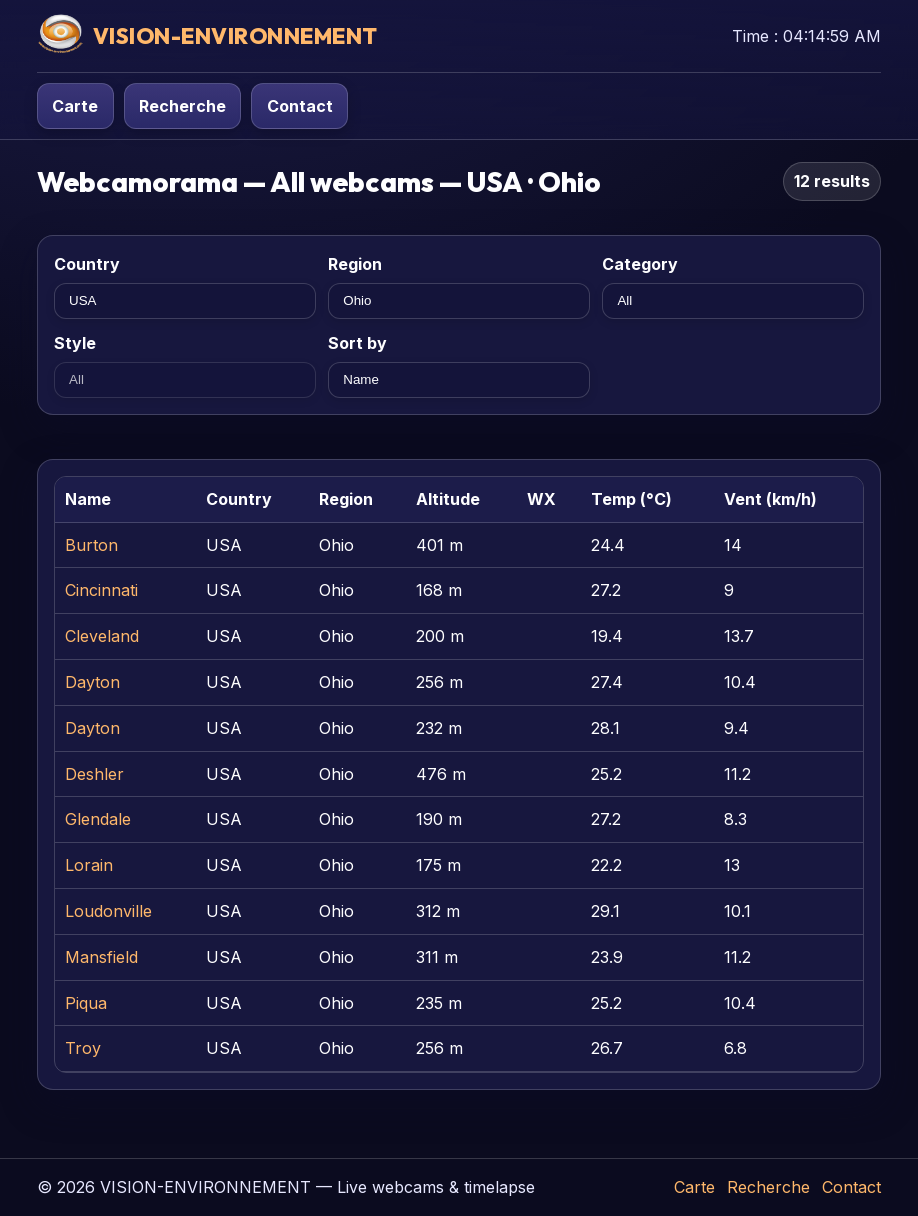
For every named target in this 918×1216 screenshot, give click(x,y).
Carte (75, 106)
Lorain (89, 865)
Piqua (86, 1003)
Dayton (92, 682)
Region (355, 264)
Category (640, 264)
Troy (83, 1048)
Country (87, 264)
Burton (91, 545)
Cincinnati (101, 590)
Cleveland (102, 636)
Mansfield (101, 957)
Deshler (94, 774)
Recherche (182, 106)
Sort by (357, 343)
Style (75, 343)
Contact (300, 106)
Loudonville (108, 911)
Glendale (98, 819)
